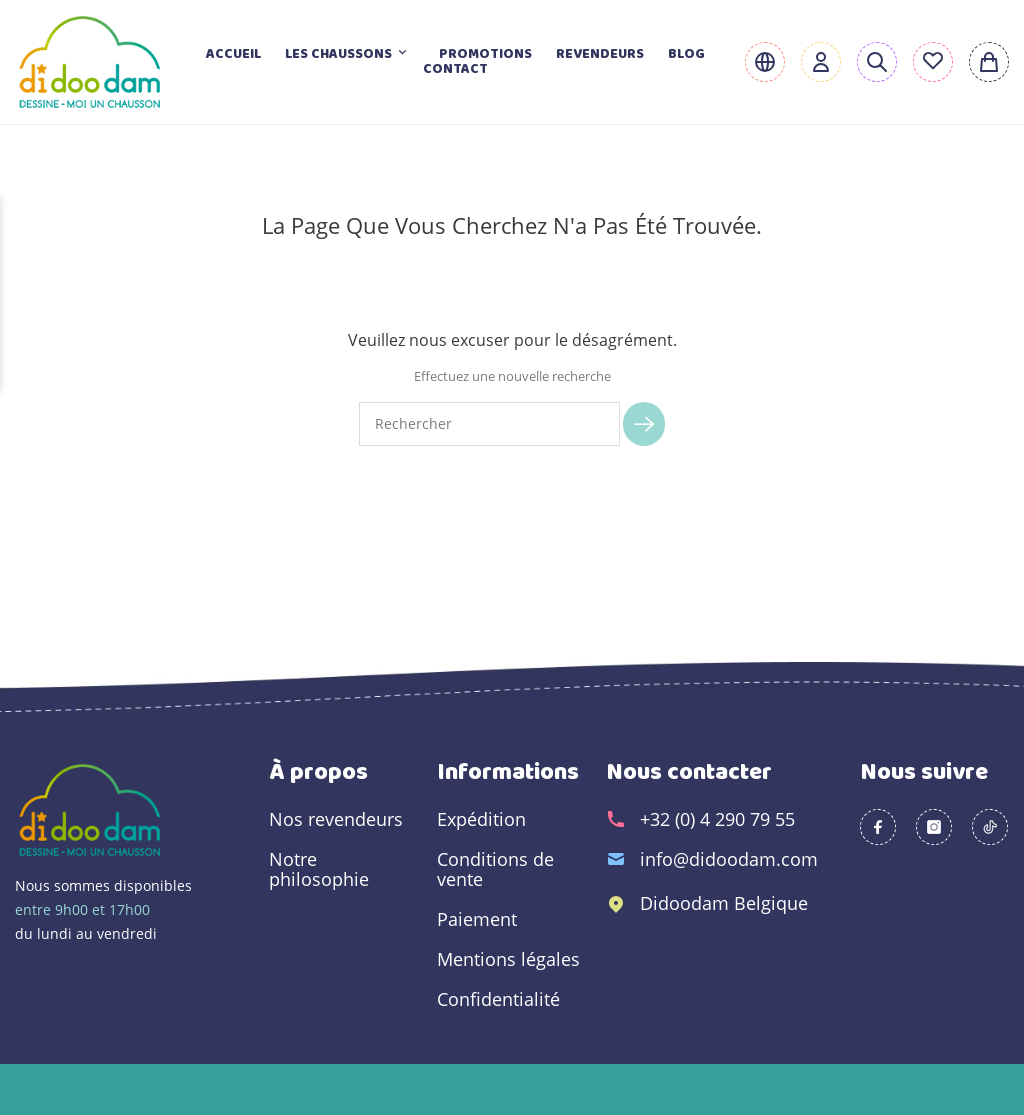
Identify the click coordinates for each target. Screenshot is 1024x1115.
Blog (686, 54)
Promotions (485, 54)
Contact (455, 69)
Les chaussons (350, 54)
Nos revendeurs (336, 819)
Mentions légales (508, 959)
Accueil (233, 54)
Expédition (481, 819)
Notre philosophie (319, 869)
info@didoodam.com (729, 859)
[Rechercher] (489, 424)
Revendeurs (600, 54)
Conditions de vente (495, 869)
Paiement (477, 919)
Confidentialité (498, 999)
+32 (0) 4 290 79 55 (717, 819)
